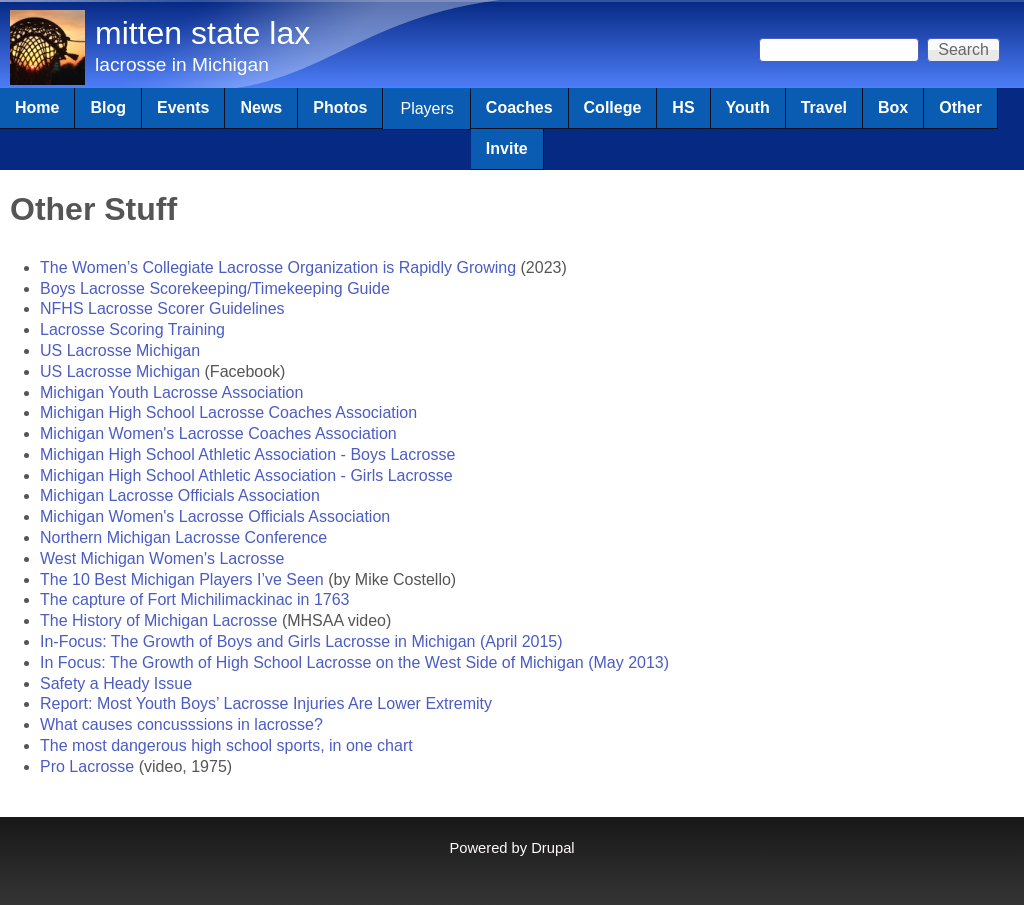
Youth (748, 107)
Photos (340, 107)
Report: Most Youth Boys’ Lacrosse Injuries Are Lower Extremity (266, 703)
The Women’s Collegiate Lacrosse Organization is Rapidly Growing (278, 267)
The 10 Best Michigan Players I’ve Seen (182, 579)
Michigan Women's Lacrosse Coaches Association (218, 433)
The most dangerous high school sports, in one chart (226, 745)
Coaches (519, 107)
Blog (108, 107)
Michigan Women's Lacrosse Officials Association (215, 516)
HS (683, 107)
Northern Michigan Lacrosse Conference (183, 537)
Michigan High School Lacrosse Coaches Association (228, 412)
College (613, 107)
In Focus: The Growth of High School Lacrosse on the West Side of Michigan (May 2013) (354, 662)
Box (893, 107)
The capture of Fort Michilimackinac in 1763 (194, 599)
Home (37, 107)
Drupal (552, 848)
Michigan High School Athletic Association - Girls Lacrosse (246, 475)
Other (960, 107)
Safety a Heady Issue (116, 683)
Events (183, 107)
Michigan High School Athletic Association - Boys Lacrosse (247, 454)
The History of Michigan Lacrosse (158, 620)
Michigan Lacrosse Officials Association (180, 495)
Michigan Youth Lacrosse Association (171, 392)
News (261, 107)
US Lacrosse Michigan (120, 350)
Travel (824, 107)
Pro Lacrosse (87, 766)
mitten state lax (202, 33)
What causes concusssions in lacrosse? (181, 724)
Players (426, 108)
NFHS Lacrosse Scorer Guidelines (162, 308)
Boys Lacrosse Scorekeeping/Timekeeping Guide (215, 288)
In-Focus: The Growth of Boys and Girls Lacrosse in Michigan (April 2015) (301, 641)
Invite (507, 148)
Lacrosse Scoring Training (132, 329)
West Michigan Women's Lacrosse (162, 558)
